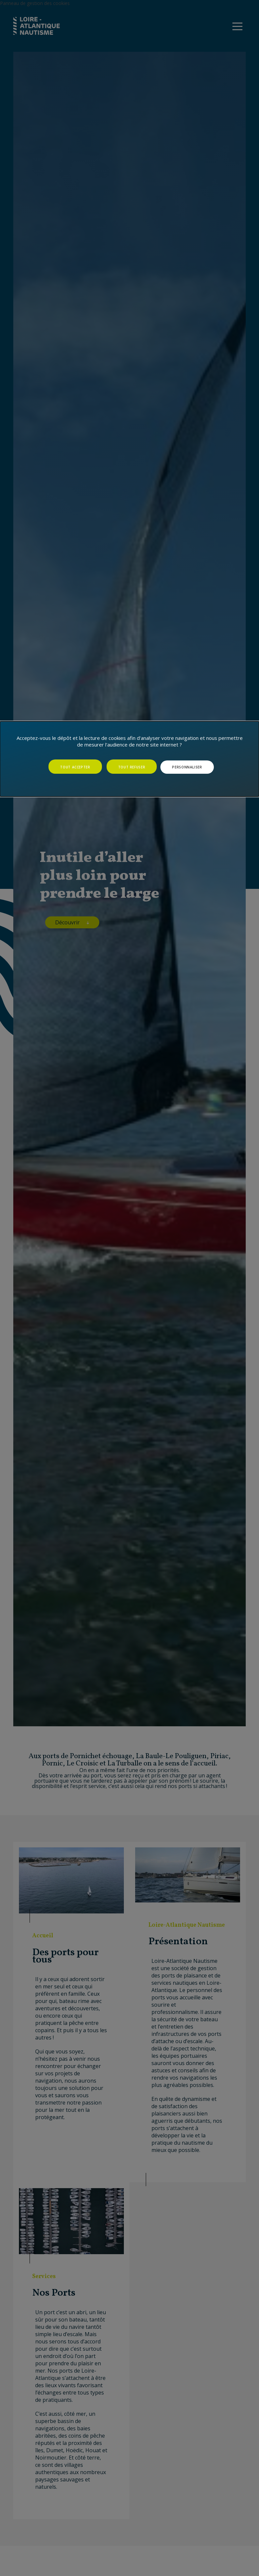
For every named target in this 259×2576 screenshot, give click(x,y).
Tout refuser (131, 767)
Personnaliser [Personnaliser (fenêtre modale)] (187, 767)
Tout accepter (75, 767)
